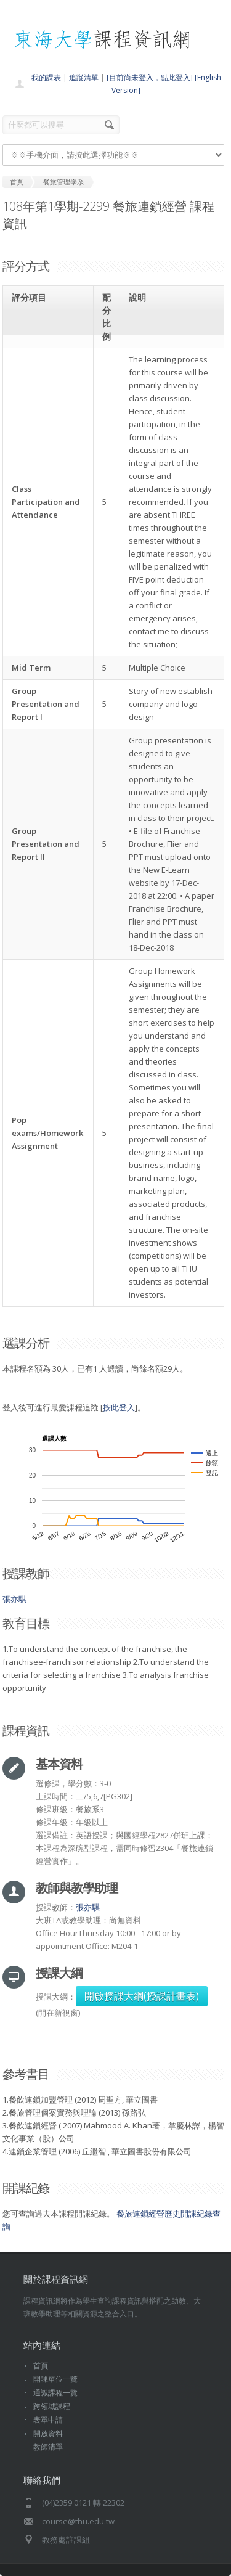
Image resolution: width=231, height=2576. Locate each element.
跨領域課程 (51, 2406)
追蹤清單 (84, 77)
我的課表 (46, 77)
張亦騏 (14, 1599)
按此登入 (119, 1407)
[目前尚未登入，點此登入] (150, 77)
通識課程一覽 (55, 2392)
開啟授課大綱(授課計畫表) (141, 1996)
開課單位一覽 (55, 2379)
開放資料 (48, 2433)
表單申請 (48, 2419)
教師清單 (48, 2447)
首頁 (40, 2365)
